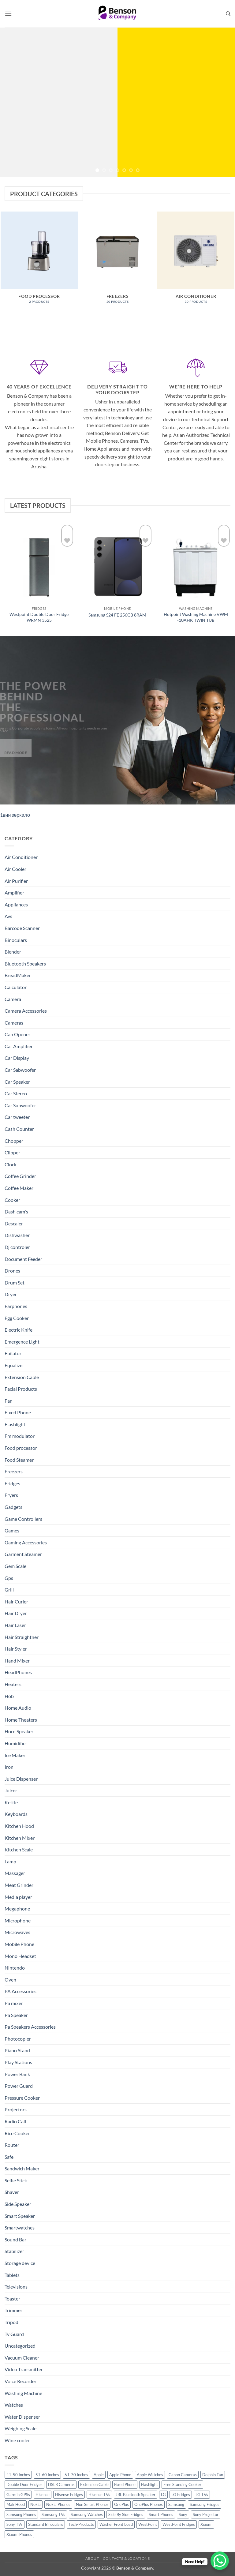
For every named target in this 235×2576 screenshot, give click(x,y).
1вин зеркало (15, 815)
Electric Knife (18, 1330)
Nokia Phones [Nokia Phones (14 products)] (58, 2504)
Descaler (14, 1223)
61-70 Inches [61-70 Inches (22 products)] (76, 2474)
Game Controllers (23, 1519)
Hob (9, 1696)
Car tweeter (17, 1117)
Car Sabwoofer (20, 1070)
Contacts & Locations (126, 2558)
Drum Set (14, 1282)
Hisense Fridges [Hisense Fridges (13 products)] (69, 2494)
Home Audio (18, 1708)
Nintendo (15, 1967)
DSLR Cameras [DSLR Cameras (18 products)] (61, 2484)
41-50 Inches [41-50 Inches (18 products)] (18, 2474)
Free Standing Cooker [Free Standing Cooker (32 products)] (182, 2484)
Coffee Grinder (20, 1176)
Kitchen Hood (19, 1826)
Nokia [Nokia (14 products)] (35, 2504)
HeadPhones (18, 1672)
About (92, 2558)
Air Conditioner (21, 857)
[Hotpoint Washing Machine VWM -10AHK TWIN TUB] (196, 563)
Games (12, 1530)
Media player (18, 1897)
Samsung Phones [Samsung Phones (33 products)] (21, 2514)
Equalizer (14, 1365)
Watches (14, 2405)
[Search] (228, 14)
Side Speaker (18, 2204)
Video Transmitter (24, 2369)
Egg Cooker (17, 1318)
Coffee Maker (19, 1188)
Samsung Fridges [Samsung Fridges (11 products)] (204, 2504)
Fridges (12, 1483)
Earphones (16, 1306)
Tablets (12, 2275)
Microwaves (17, 1932)
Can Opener (17, 1034)
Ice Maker (15, 1755)
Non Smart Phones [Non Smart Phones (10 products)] (92, 2504)
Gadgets (13, 1507)
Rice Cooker (17, 2133)
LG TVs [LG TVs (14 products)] (202, 2494)
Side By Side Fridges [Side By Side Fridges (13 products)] (125, 2514)
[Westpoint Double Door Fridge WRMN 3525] (39, 563)
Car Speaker (17, 1082)
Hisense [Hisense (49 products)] (42, 2494)
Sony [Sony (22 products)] (183, 2514)
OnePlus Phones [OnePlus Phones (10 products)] (148, 2504)
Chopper (14, 1141)
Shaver (12, 2192)
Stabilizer (14, 2251)
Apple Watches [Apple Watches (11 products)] (150, 2474)
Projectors (16, 2109)
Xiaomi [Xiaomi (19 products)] (206, 2524)
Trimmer (13, 2310)
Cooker (12, 1200)
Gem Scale (15, 1566)
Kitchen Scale (19, 1849)
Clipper (12, 1152)
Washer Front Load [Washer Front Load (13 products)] (116, 2524)
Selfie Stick (16, 2180)
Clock (11, 1164)
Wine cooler (17, 2440)
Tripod (11, 2322)
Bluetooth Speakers (25, 963)
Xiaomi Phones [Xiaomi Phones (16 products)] (19, 2534)
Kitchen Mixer (20, 1838)
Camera (13, 999)
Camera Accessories (26, 1011)
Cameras (14, 1023)
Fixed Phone (18, 1412)
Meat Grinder (19, 1885)
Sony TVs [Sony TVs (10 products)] (14, 2524)
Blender (13, 951)
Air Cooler (15, 869)
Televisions (16, 2286)
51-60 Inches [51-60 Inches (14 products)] (47, 2474)
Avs (8, 916)
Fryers (11, 1495)
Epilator (13, 1353)
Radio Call (15, 2121)
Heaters (13, 1684)
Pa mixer (14, 2003)
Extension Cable (22, 1377)
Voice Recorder (20, 2381)
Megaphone (17, 1908)
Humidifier (16, 1743)
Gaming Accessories (26, 1542)
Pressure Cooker (22, 2098)
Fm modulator (20, 1436)
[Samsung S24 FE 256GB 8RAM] (117, 563)
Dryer (11, 1294)
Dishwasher (17, 1235)
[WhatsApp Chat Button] (220, 2561)
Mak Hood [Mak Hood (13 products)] (15, 2504)
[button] (8, 13)
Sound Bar (15, 2239)
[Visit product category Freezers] (117, 261)
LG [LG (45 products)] (163, 2494)
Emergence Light (22, 1341)
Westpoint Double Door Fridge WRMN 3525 (39, 617)
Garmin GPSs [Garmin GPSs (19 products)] (18, 2494)
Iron (9, 1767)
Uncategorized (20, 2346)
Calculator (16, 987)
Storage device (20, 2263)
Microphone (18, 1920)
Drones (12, 1270)
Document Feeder (23, 1259)
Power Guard (19, 2086)
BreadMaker (18, 975)
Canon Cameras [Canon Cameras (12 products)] (183, 2474)
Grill (9, 1589)
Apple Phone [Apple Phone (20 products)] (120, 2474)
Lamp (10, 1861)
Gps (9, 1578)
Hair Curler (16, 1601)
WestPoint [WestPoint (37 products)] (147, 2524)
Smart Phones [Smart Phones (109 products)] (161, 2514)
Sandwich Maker (22, 2168)
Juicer (11, 1790)
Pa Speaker (16, 2015)
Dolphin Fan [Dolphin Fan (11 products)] (212, 2474)
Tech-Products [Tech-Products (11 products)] (81, 2524)
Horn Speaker (19, 1731)
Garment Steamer (23, 1554)
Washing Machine (23, 2393)
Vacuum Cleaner (22, 2357)
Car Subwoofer (20, 1105)
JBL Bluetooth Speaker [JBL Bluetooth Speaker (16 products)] (135, 2494)
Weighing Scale (20, 2428)
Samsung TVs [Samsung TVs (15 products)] (53, 2514)
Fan (9, 1401)
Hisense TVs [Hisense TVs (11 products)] (99, 2494)
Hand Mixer (17, 1660)
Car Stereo (16, 1093)
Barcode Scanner (22, 928)
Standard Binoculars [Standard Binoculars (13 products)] (45, 2524)
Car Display (17, 1058)
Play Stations (18, 2062)
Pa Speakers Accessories (30, 2027)
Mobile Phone (19, 1944)
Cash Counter (19, 1129)
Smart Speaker (20, 2216)
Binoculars (16, 940)
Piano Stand (17, 2050)
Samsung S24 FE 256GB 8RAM (117, 614)
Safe (9, 2157)
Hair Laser (15, 1625)
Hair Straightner (22, 1637)
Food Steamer (19, 1460)
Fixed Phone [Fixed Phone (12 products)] (125, 2484)
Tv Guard (14, 2334)
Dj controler (17, 1247)
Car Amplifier (19, 1046)
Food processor (21, 1448)
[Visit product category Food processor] (39, 261)
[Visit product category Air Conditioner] (195, 261)
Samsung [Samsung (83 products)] (176, 2504)
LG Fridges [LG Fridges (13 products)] (180, 2494)
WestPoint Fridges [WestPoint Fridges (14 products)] (178, 2524)
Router (12, 2145)
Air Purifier (16, 881)
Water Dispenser (22, 2417)
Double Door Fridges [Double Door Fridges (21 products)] (24, 2484)
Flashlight (15, 1424)
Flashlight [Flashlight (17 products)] (149, 2484)
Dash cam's (16, 1211)
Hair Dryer (16, 1613)
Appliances (16, 904)
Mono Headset (20, 1956)
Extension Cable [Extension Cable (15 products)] (94, 2484)
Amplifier (14, 892)
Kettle (11, 1802)
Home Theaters (21, 1720)
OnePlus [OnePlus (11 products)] (121, 2504)
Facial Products (21, 1389)
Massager (15, 1873)
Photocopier (18, 2039)
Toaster (12, 2298)
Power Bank (17, 2074)
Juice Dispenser (21, 1779)
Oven (10, 1979)
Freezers (14, 1471)
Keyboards (16, 1814)
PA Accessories (20, 1991)
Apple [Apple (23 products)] (99, 2474)
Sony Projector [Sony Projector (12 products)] (205, 2514)
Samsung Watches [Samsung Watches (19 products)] (87, 2514)
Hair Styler (16, 1649)
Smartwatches (20, 2227)
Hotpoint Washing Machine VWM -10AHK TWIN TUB (196, 617)
